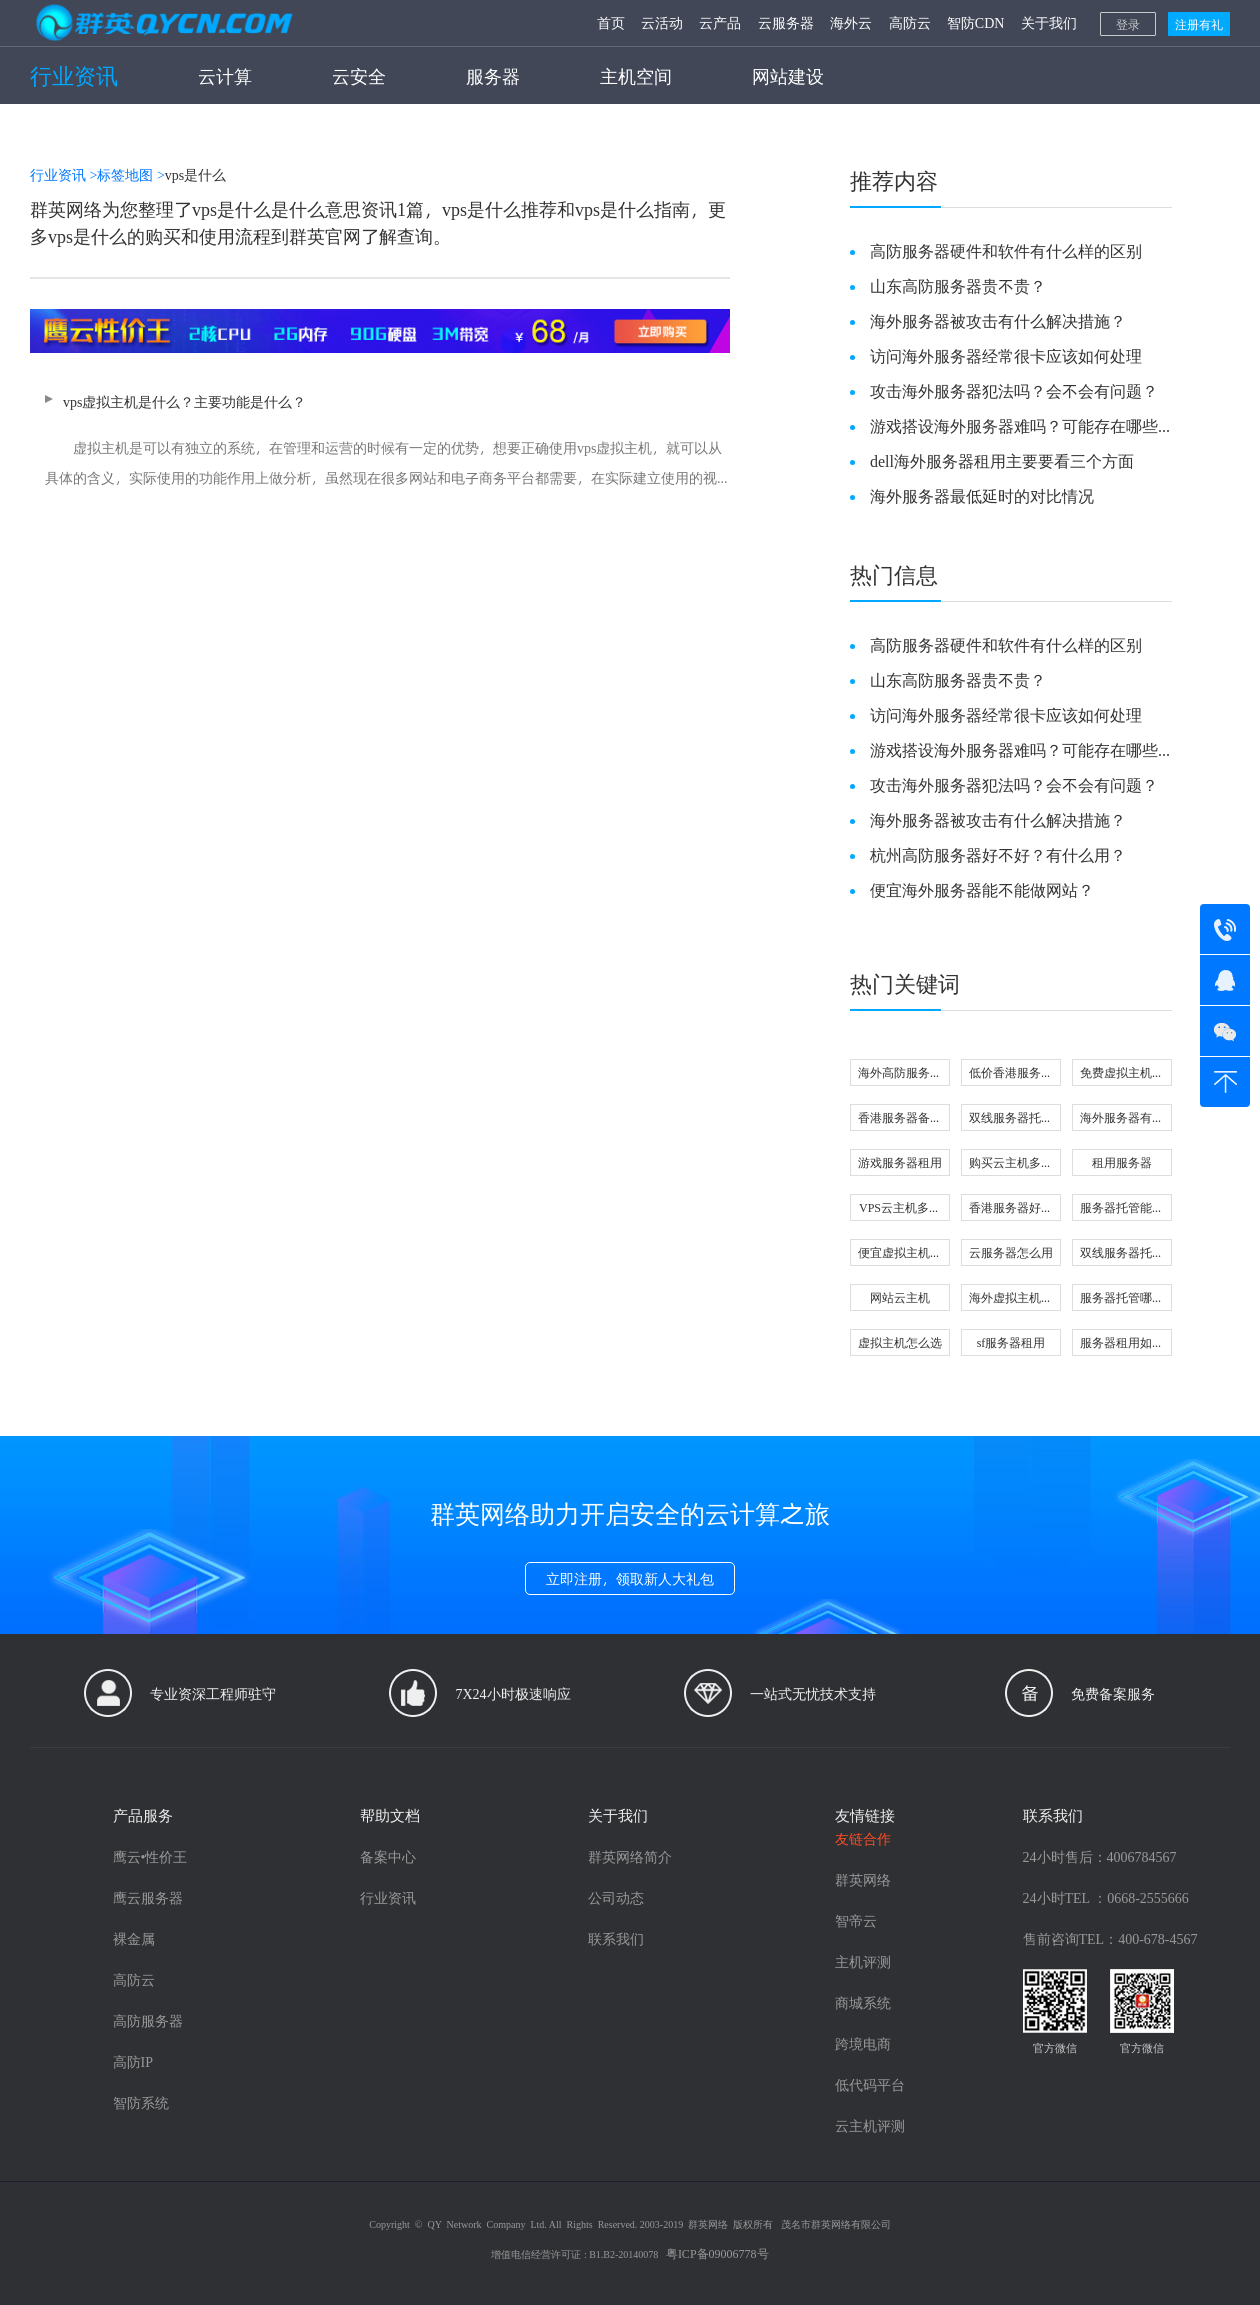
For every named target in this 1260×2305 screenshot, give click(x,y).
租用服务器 (1122, 1162)
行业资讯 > (63, 174)
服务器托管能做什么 (1122, 1209)
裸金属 (134, 1938)
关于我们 (1049, 22)
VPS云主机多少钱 (900, 1209)
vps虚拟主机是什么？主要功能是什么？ (380, 442)
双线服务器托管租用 (1122, 1254)
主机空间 (636, 75)
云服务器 (786, 22)
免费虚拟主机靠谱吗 (1122, 1074)
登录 (1128, 24)
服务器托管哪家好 (1122, 1299)
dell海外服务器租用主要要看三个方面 (1002, 460)
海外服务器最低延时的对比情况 (982, 495)
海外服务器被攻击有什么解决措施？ (998, 320)
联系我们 (616, 1938)
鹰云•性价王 (150, 1856)
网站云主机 (900, 1297)
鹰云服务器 (148, 1897)
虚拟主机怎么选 (900, 1342)
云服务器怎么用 (1011, 1252)
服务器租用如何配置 (1122, 1344)
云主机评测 (870, 2125)
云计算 (225, 75)
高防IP (133, 2061)
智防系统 (141, 2102)
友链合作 (863, 1838)
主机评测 (863, 1961)
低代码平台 (870, 2084)
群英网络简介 (630, 1856)
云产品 (720, 22)
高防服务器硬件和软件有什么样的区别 (1006, 250)
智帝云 (856, 1920)
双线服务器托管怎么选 (1011, 1119)
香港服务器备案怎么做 (900, 1119)
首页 (611, 22)
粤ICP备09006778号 (717, 2253)
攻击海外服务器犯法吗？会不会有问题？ (1014, 390)
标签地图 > (130, 174)
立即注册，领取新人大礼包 (630, 1578)
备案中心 (388, 1856)
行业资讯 (74, 75)
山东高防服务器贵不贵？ (958, 285)
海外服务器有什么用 (1122, 1119)
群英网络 (863, 1879)
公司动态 (616, 1897)
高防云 (910, 22)
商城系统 (863, 2002)
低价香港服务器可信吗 (1011, 1074)
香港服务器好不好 (1011, 1209)
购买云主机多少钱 (1011, 1164)
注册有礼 (1199, 24)
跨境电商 (863, 2043)
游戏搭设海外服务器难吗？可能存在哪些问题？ (1014, 426)
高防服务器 (148, 2020)
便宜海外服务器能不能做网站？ (982, 889)
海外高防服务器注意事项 (900, 1074)
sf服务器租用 (1011, 1342)
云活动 (662, 22)
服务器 (493, 75)
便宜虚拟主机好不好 (900, 1254)
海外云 (851, 22)
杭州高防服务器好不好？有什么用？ (998, 854)
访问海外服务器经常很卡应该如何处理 (1006, 355)
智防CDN (976, 22)
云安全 (359, 75)
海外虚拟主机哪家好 (1011, 1299)
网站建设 (788, 75)
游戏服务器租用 (900, 1162)
